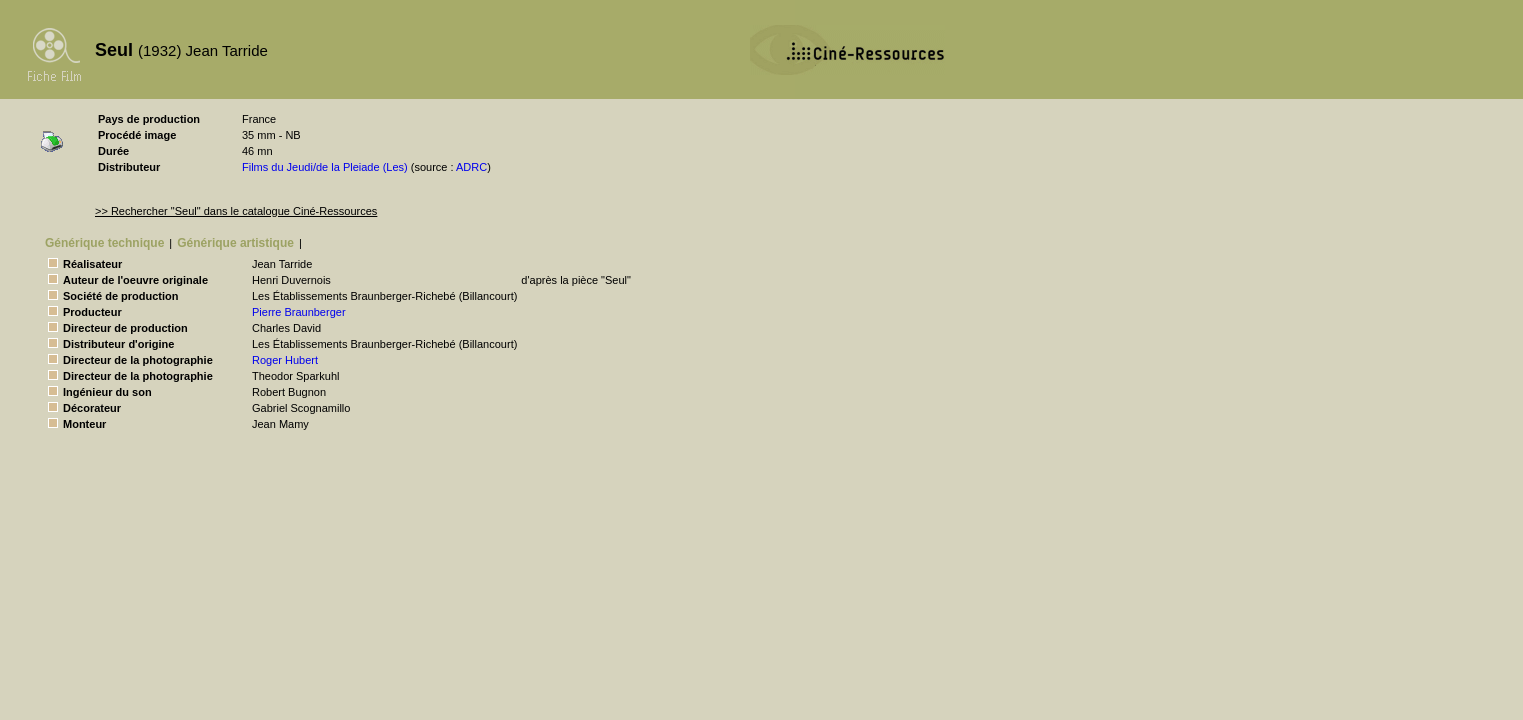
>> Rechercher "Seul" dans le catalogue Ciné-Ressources (236, 211)
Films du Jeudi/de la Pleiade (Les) (325, 167)
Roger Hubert (285, 360)
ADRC (471, 167)
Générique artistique (235, 243)
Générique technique (104, 243)
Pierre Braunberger (299, 312)
